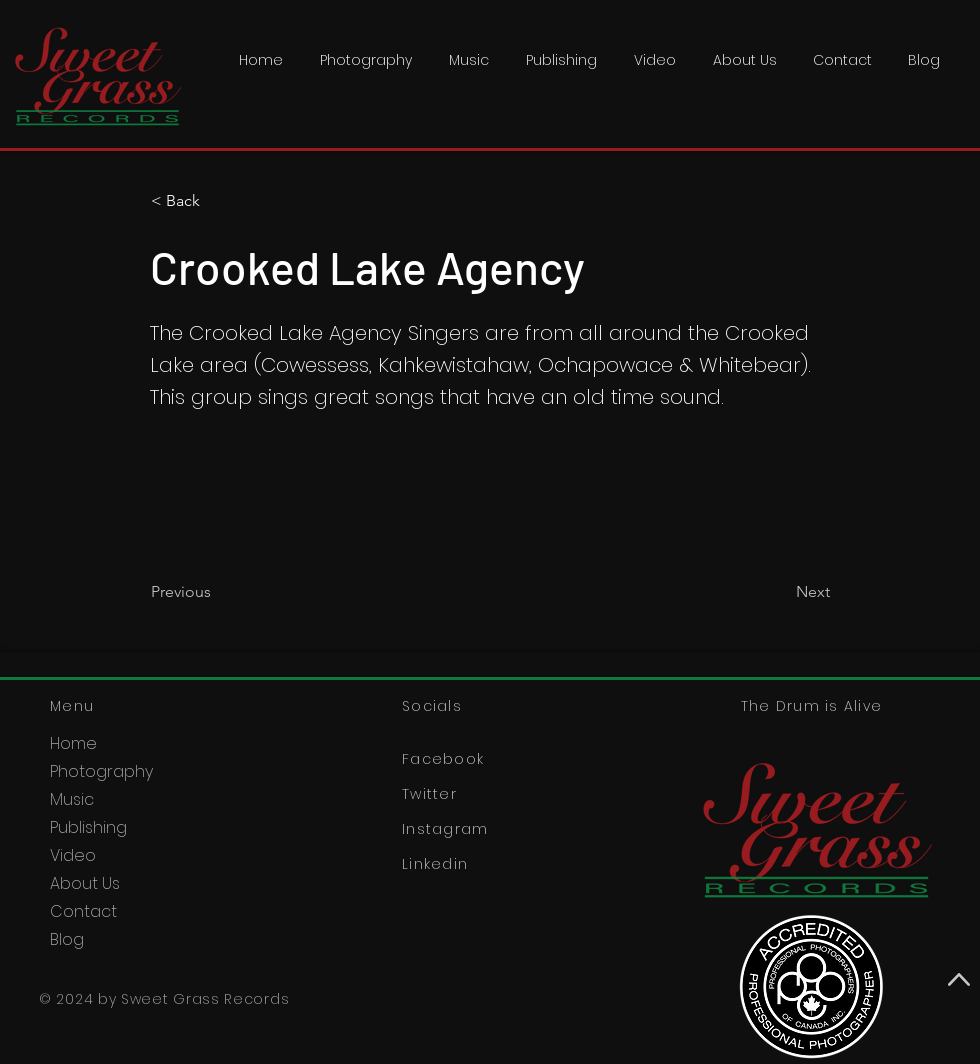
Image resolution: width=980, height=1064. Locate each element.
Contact (83, 911)
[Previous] (217, 592)
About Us (85, 883)
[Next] (780, 592)
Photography (101, 771)
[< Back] (217, 201)
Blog (67, 939)
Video (73, 855)
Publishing (88, 827)
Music (72, 799)
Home (73, 743)
